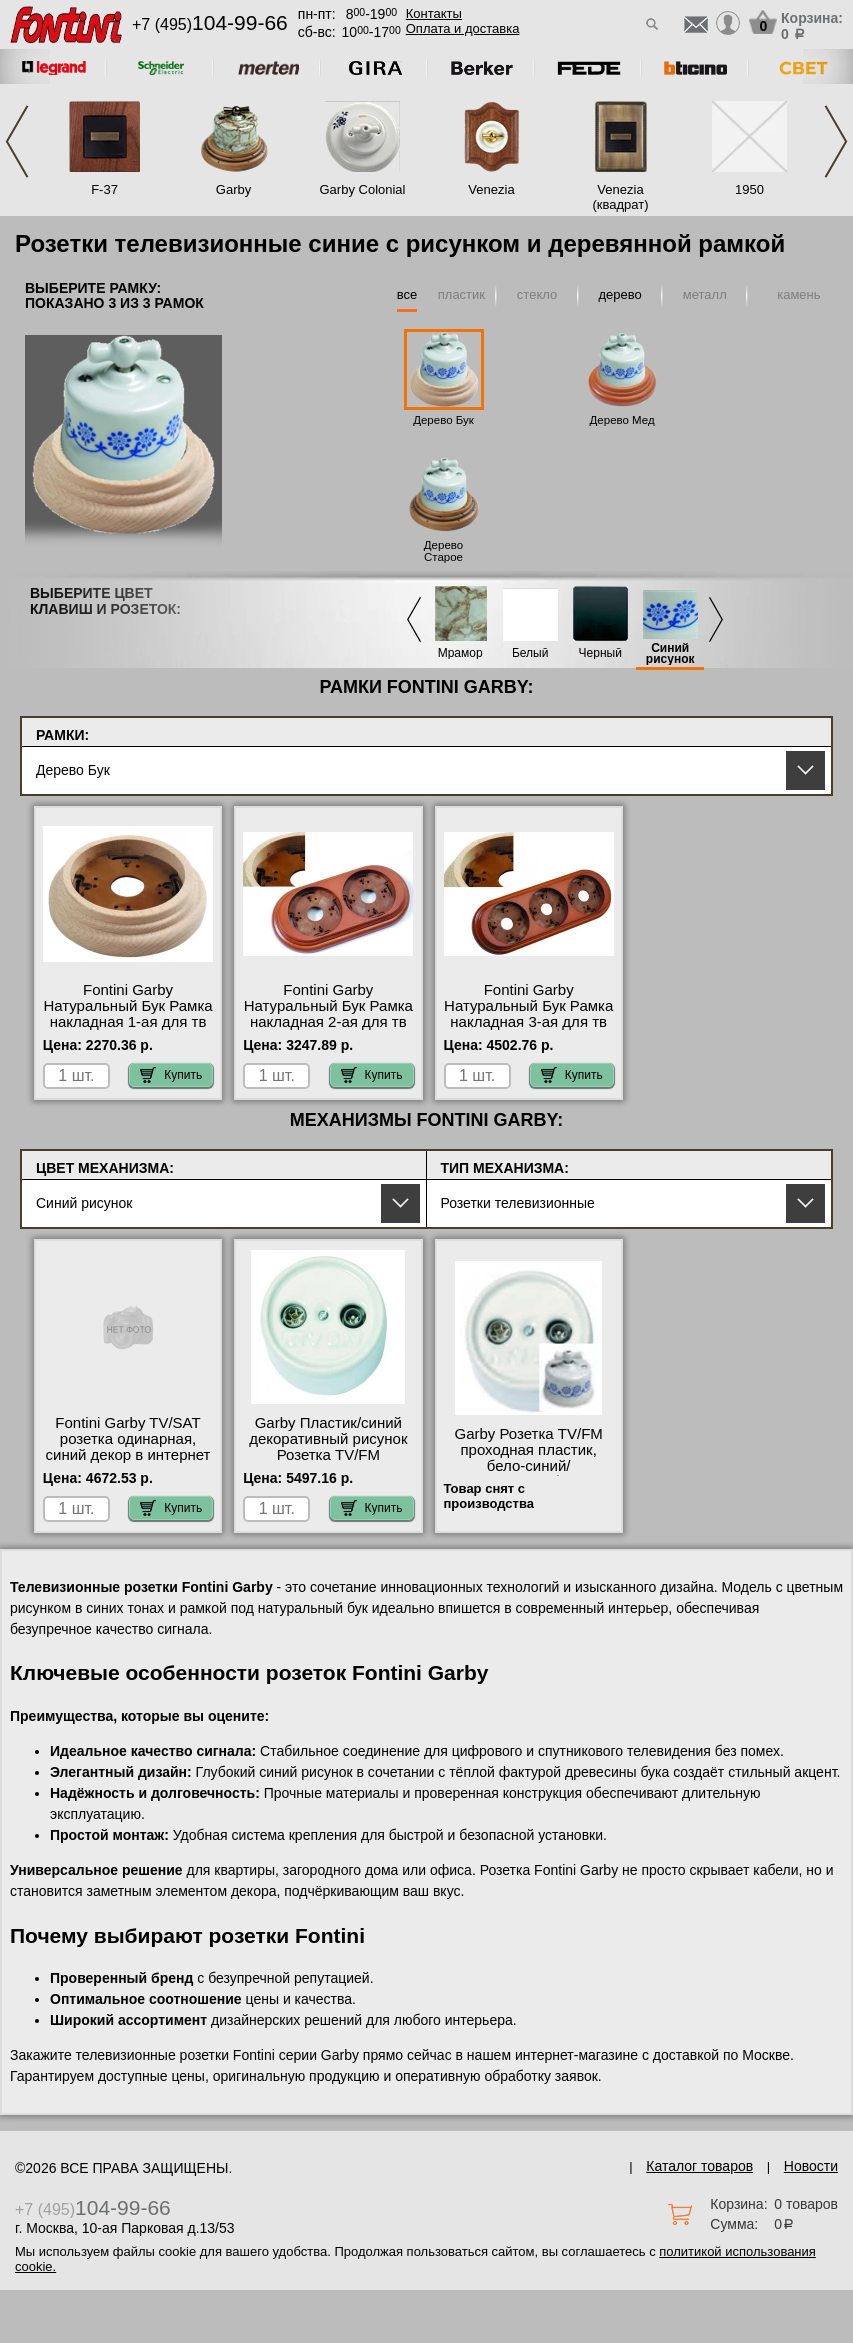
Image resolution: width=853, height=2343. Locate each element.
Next (836, 141)
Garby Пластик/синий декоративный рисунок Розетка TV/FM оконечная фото (328, 1447)
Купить (171, 1075)
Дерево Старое (443, 551)
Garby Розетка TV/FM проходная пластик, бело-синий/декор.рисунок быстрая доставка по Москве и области (529, 1474)
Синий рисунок (670, 654)
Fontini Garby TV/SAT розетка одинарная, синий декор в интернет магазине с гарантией (128, 1447)
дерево (620, 294)
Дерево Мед (622, 420)
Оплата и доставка (463, 28)
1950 (749, 189)
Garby (233, 189)
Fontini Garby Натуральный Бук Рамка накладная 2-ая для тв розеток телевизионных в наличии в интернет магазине (328, 1030)
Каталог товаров (699, 2166)
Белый (530, 653)
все (407, 294)
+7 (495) (210, 24)
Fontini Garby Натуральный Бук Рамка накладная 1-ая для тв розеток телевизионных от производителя (127, 1022)
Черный (600, 653)
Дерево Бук (443, 420)
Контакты (434, 13)
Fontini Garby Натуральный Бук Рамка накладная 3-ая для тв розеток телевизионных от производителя (528, 1022)
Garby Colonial (363, 189)
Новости (811, 2166)
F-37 (104, 189)
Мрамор (460, 653)
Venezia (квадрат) (620, 197)
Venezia (491, 189)
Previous (17, 141)
